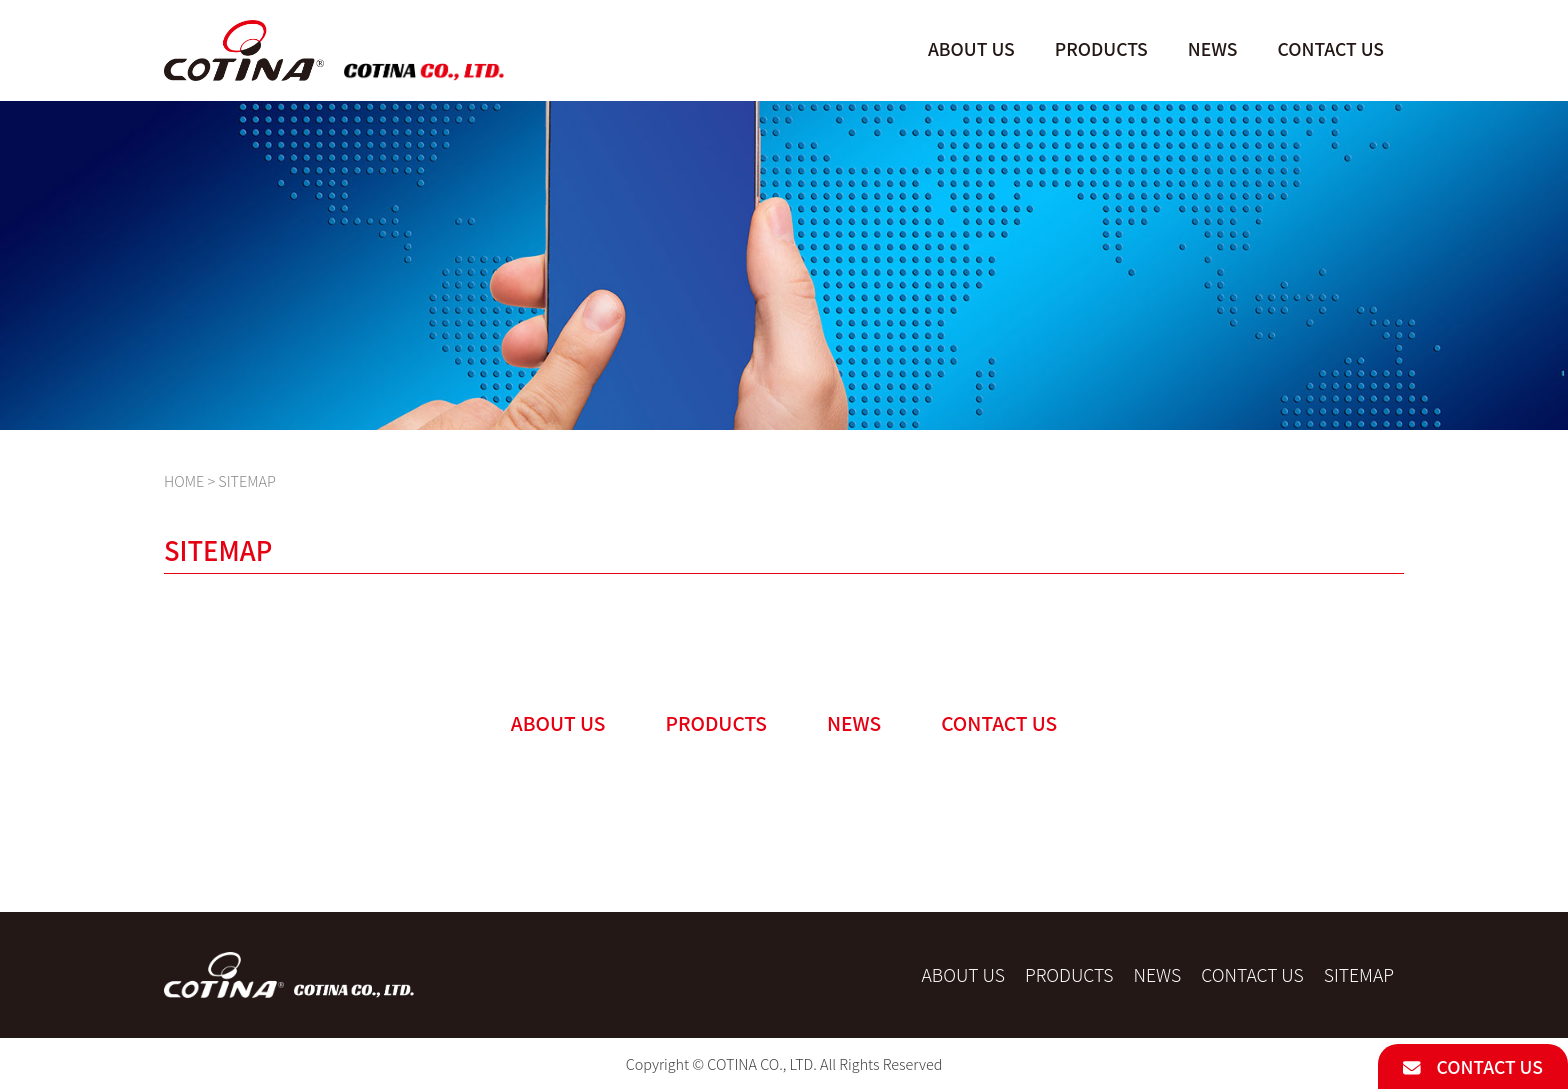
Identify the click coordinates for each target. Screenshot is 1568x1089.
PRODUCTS (1101, 48)
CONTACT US (1473, 1066)
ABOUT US (971, 48)
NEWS (1213, 48)
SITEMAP (1359, 974)
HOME (184, 480)
